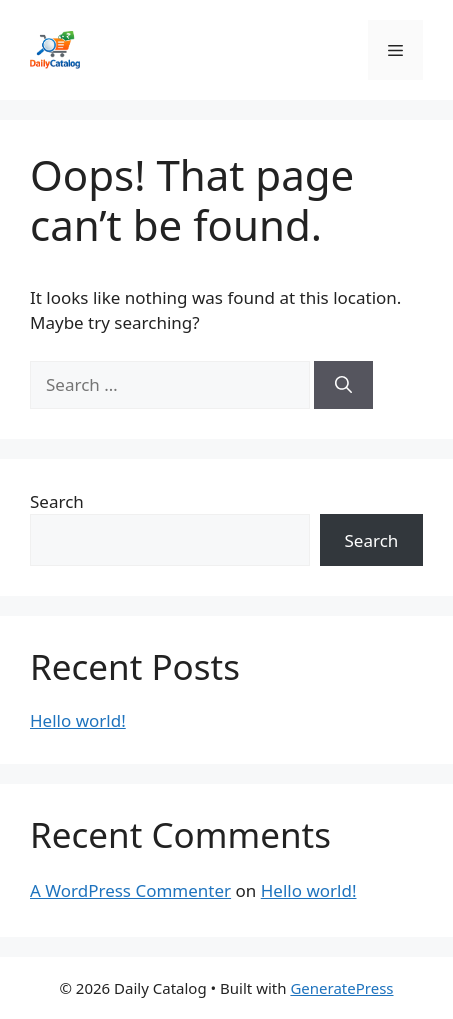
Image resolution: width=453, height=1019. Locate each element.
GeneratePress (341, 988)
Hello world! (78, 720)
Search (57, 501)
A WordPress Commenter (130, 890)
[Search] (343, 385)
